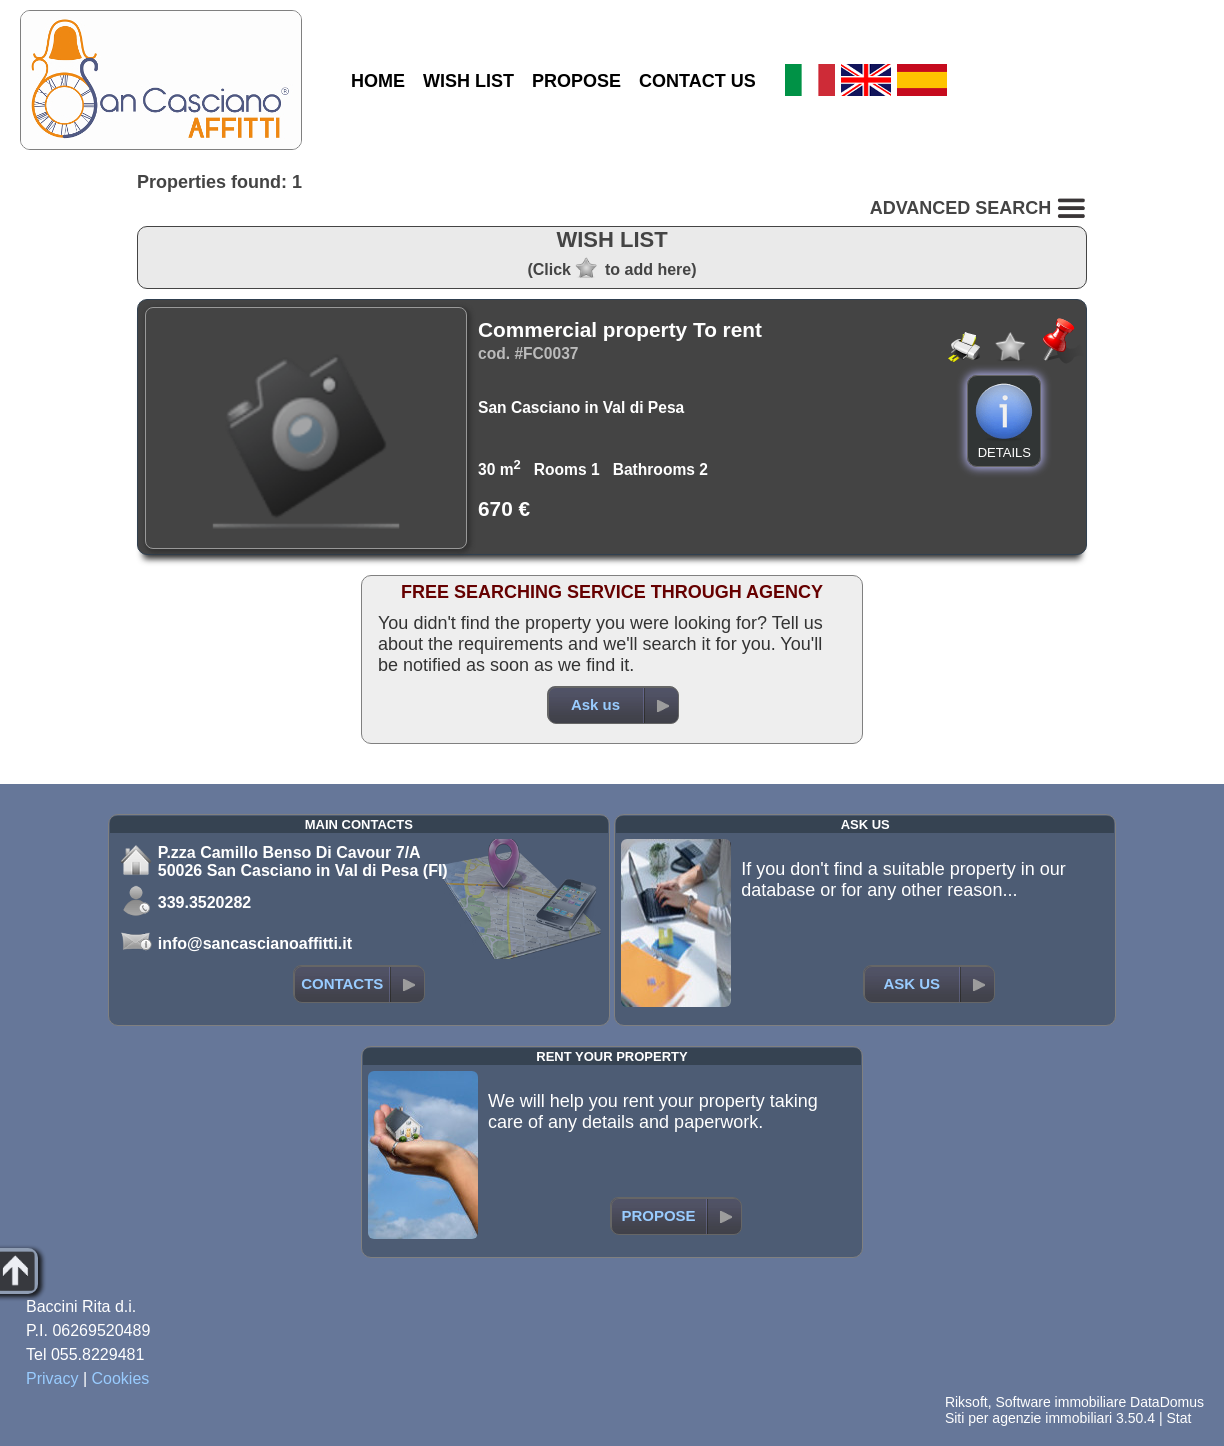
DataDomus (1167, 1402)
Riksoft (966, 1402)
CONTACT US (697, 81)
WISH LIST (468, 81)
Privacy (52, 1378)
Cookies (121, 1378)
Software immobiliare (1060, 1402)
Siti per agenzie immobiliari (1028, 1418)
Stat (1178, 1418)
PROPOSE (576, 81)
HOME (378, 81)
